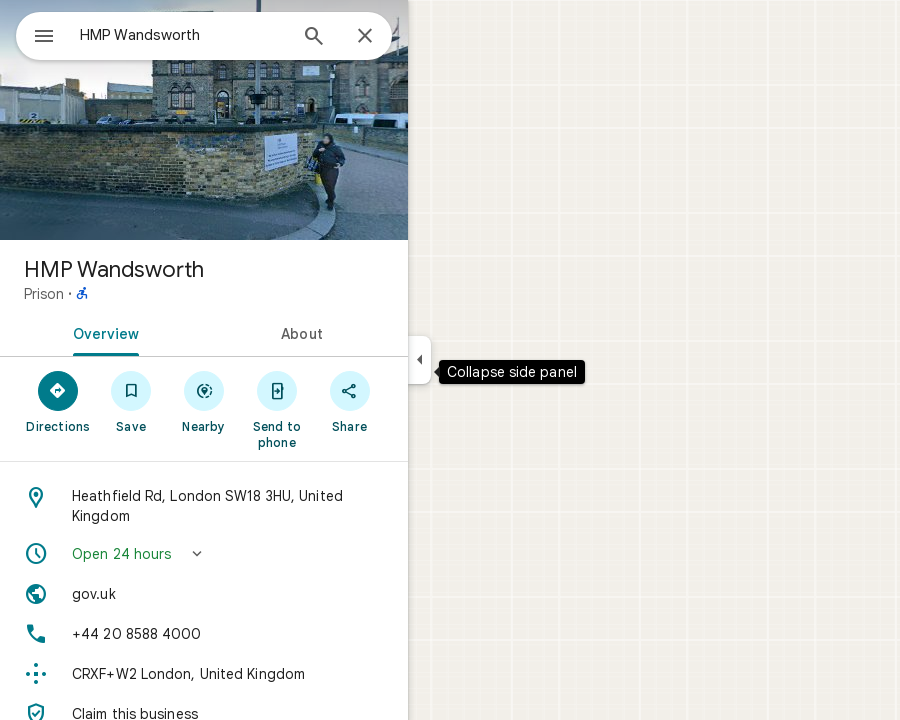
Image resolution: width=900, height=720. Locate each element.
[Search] (314, 38)
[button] (204, 554)
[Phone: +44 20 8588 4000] (204, 634)
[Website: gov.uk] (204, 594)
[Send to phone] (276, 409)
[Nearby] (204, 401)
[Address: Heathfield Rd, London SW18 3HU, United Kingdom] (204, 506)
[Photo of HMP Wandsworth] (204, 120)
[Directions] (58, 401)
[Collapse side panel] (419, 360)
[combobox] (183, 35)
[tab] (102, 332)
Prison (44, 294)
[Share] (349, 401)
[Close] (365, 37)
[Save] (131, 401)
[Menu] (44, 38)
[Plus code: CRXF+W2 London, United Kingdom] (204, 674)
